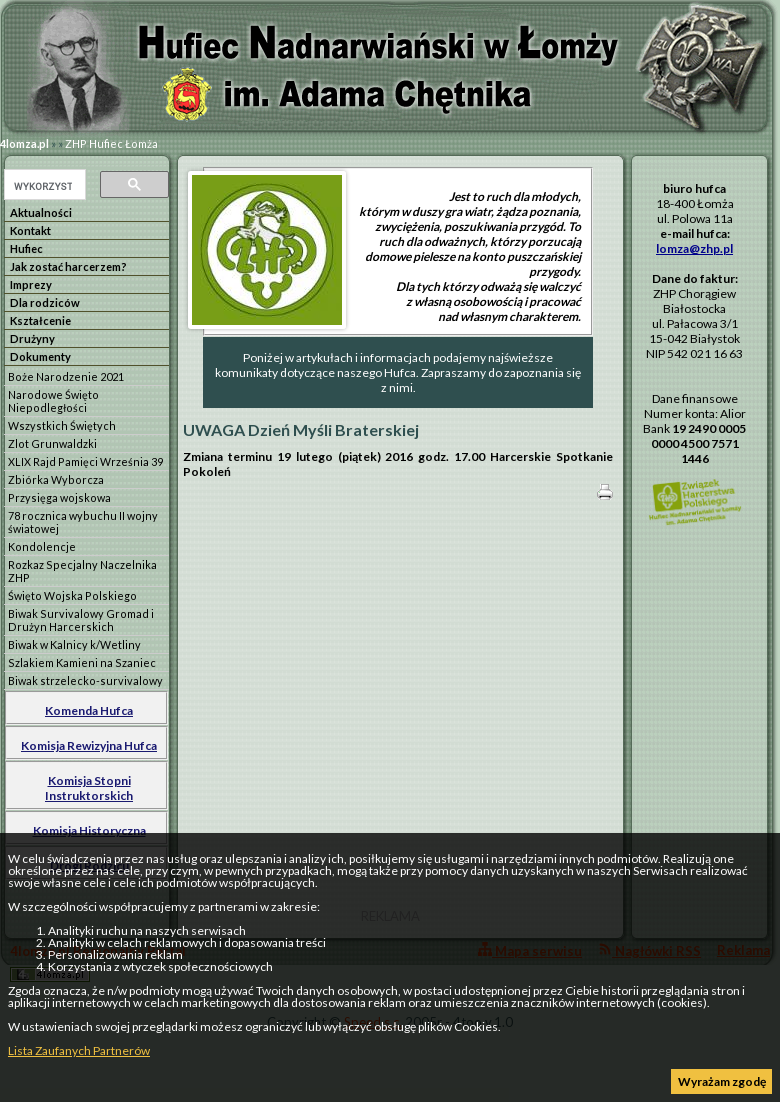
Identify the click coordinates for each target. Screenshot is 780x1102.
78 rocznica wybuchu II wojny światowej (83, 522)
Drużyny (32, 338)
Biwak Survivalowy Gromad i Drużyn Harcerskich (81, 620)
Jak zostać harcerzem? (68, 266)
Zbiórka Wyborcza (56, 479)
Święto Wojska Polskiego (72, 595)
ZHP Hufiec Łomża (111, 143)
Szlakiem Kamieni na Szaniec (82, 662)
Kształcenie (40, 320)
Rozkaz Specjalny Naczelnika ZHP (82, 571)
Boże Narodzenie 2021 (66, 376)
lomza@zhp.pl (694, 248)
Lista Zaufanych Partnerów (79, 1050)
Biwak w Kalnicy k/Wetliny (74, 644)
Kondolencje (42, 546)
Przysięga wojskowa (59, 497)
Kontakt (30, 230)
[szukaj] (43, 186)
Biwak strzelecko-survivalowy (85, 680)
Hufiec (26, 248)
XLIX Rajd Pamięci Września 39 (85, 461)
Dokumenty (40, 356)
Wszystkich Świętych (62, 425)
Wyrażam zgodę (722, 1081)
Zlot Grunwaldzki (52, 443)
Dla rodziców (45, 302)
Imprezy (31, 284)
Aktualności (41, 212)
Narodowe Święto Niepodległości (53, 401)
